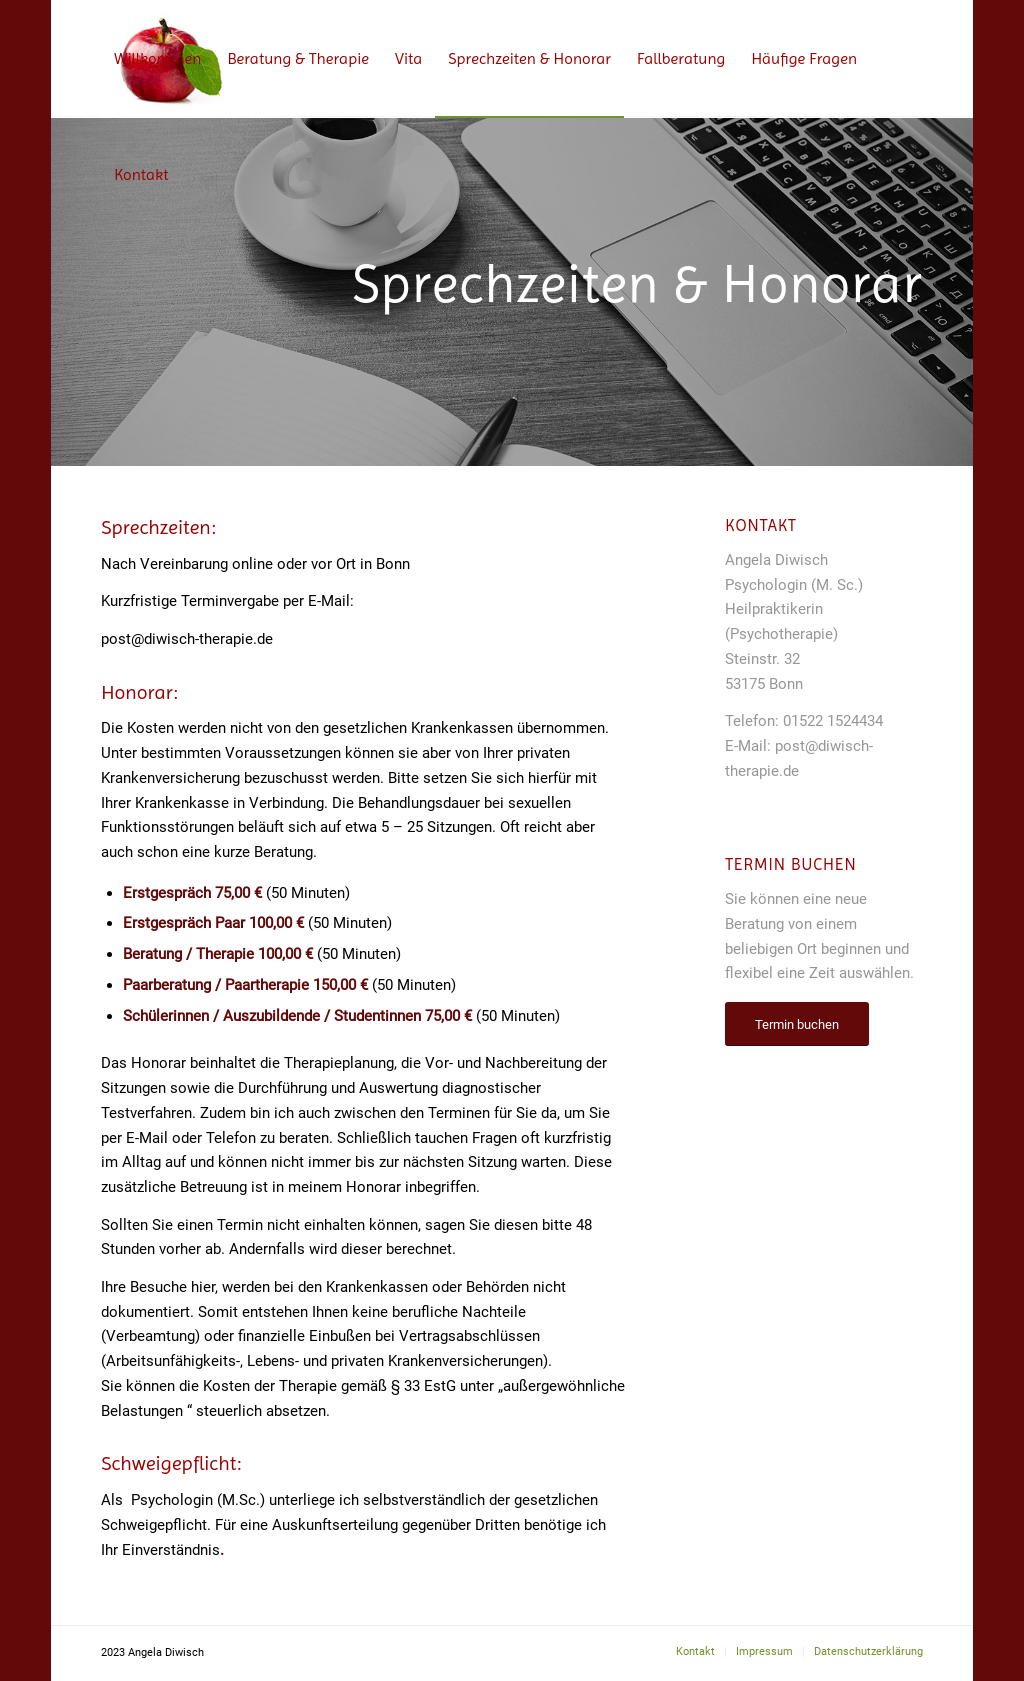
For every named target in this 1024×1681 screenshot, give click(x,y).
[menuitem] (157, 59)
